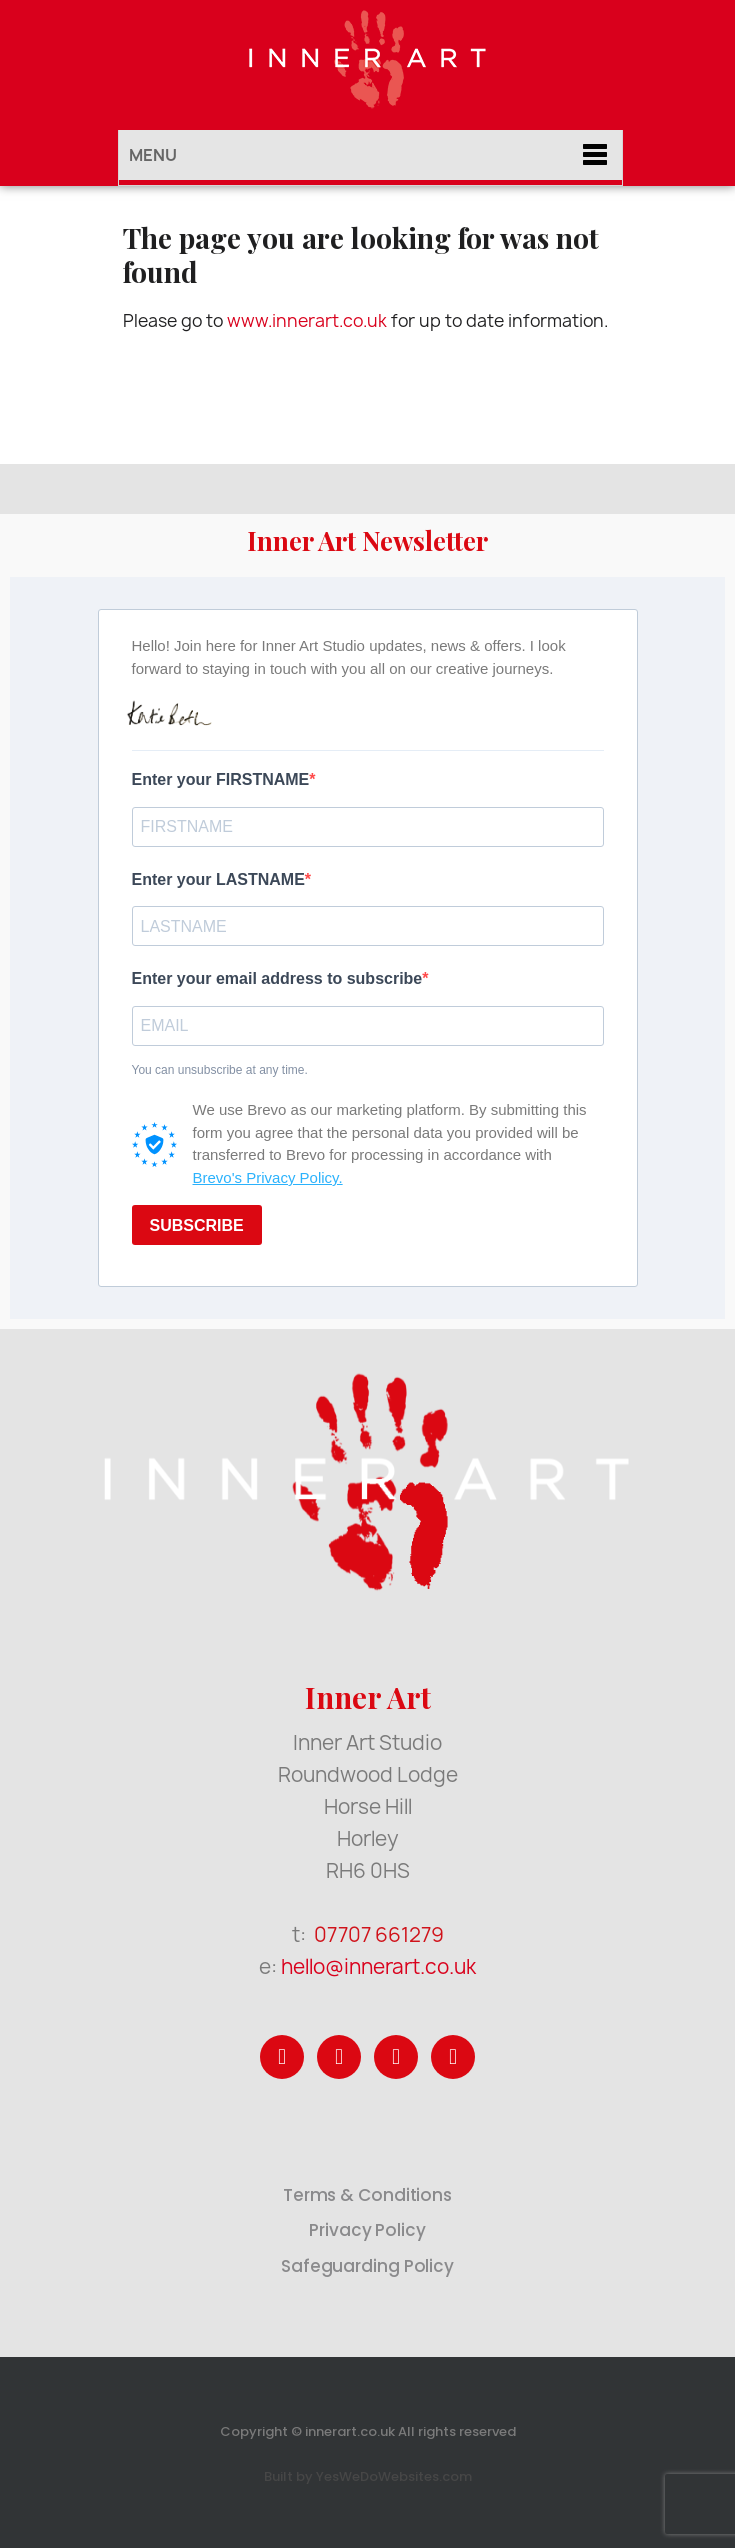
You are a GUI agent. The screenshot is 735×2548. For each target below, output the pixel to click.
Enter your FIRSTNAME (221, 779)
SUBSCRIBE (197, 1225)
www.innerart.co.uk (307, 320)
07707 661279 (379, 1934)
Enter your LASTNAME (218, 879)
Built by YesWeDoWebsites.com (368, 2476)
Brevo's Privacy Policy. (268, 1177)
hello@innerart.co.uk (378, 1966)
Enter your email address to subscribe (277, 978)
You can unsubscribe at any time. (220, 1070)
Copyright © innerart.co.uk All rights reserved (368, 2431)
